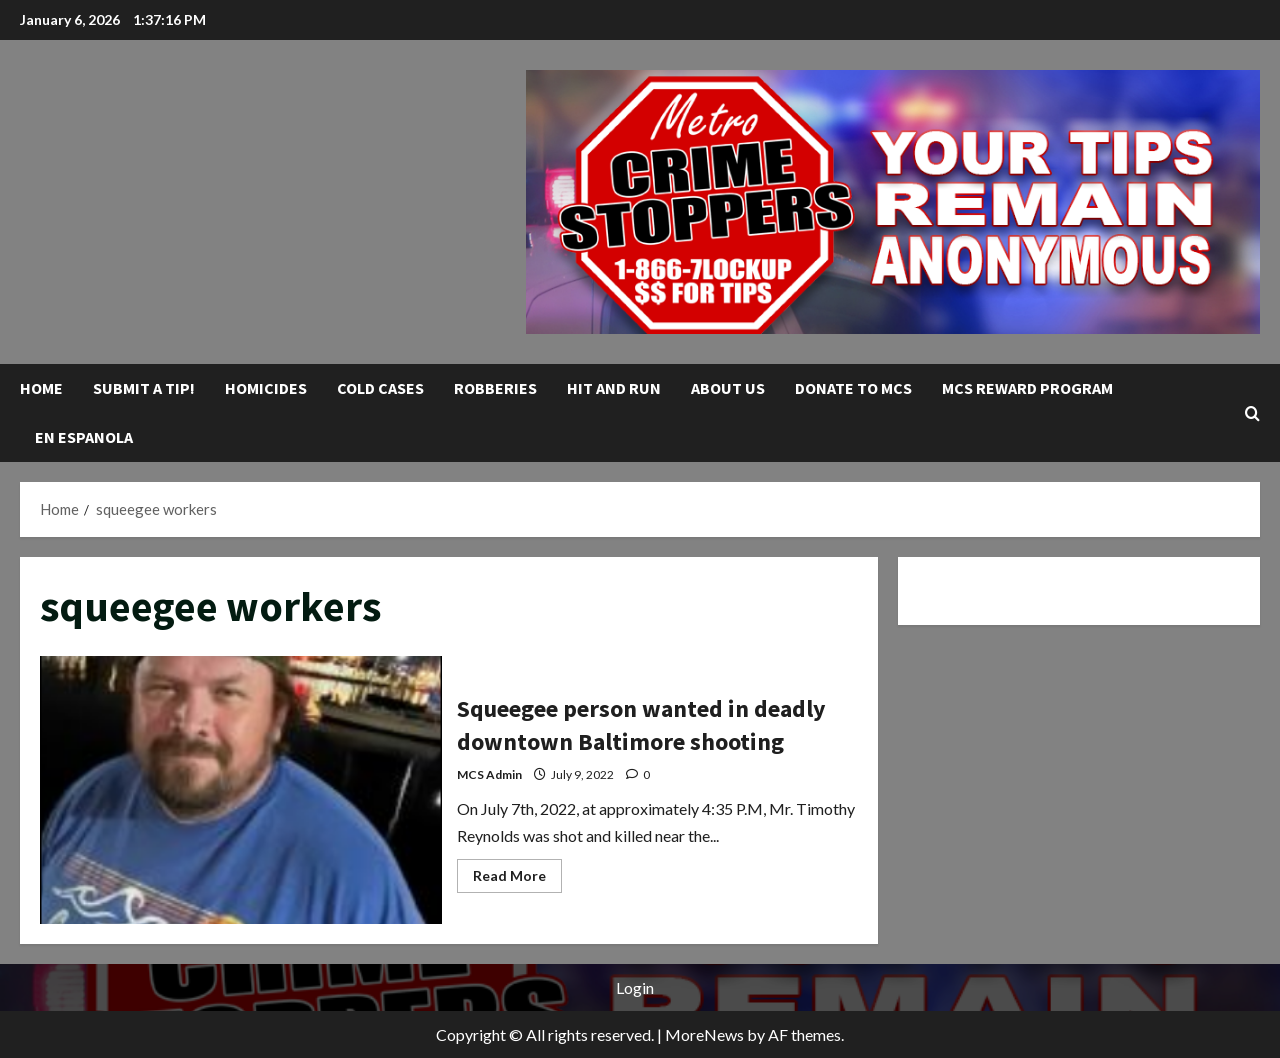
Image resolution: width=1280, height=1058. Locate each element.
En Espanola (84, 437)
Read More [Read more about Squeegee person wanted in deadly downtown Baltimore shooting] (517, 879)
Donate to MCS (853, 388)
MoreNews (704, 1034)
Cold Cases (380, 388)
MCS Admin (489, 774)
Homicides (266, 388)
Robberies (495, 388)
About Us (728, 388)
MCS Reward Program (1027, 388)
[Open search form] (1252, 412)
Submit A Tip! (144, 388)
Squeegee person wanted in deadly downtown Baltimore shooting (241, 790)
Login (635, 987)
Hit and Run (614, 388)
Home (41, 388)
